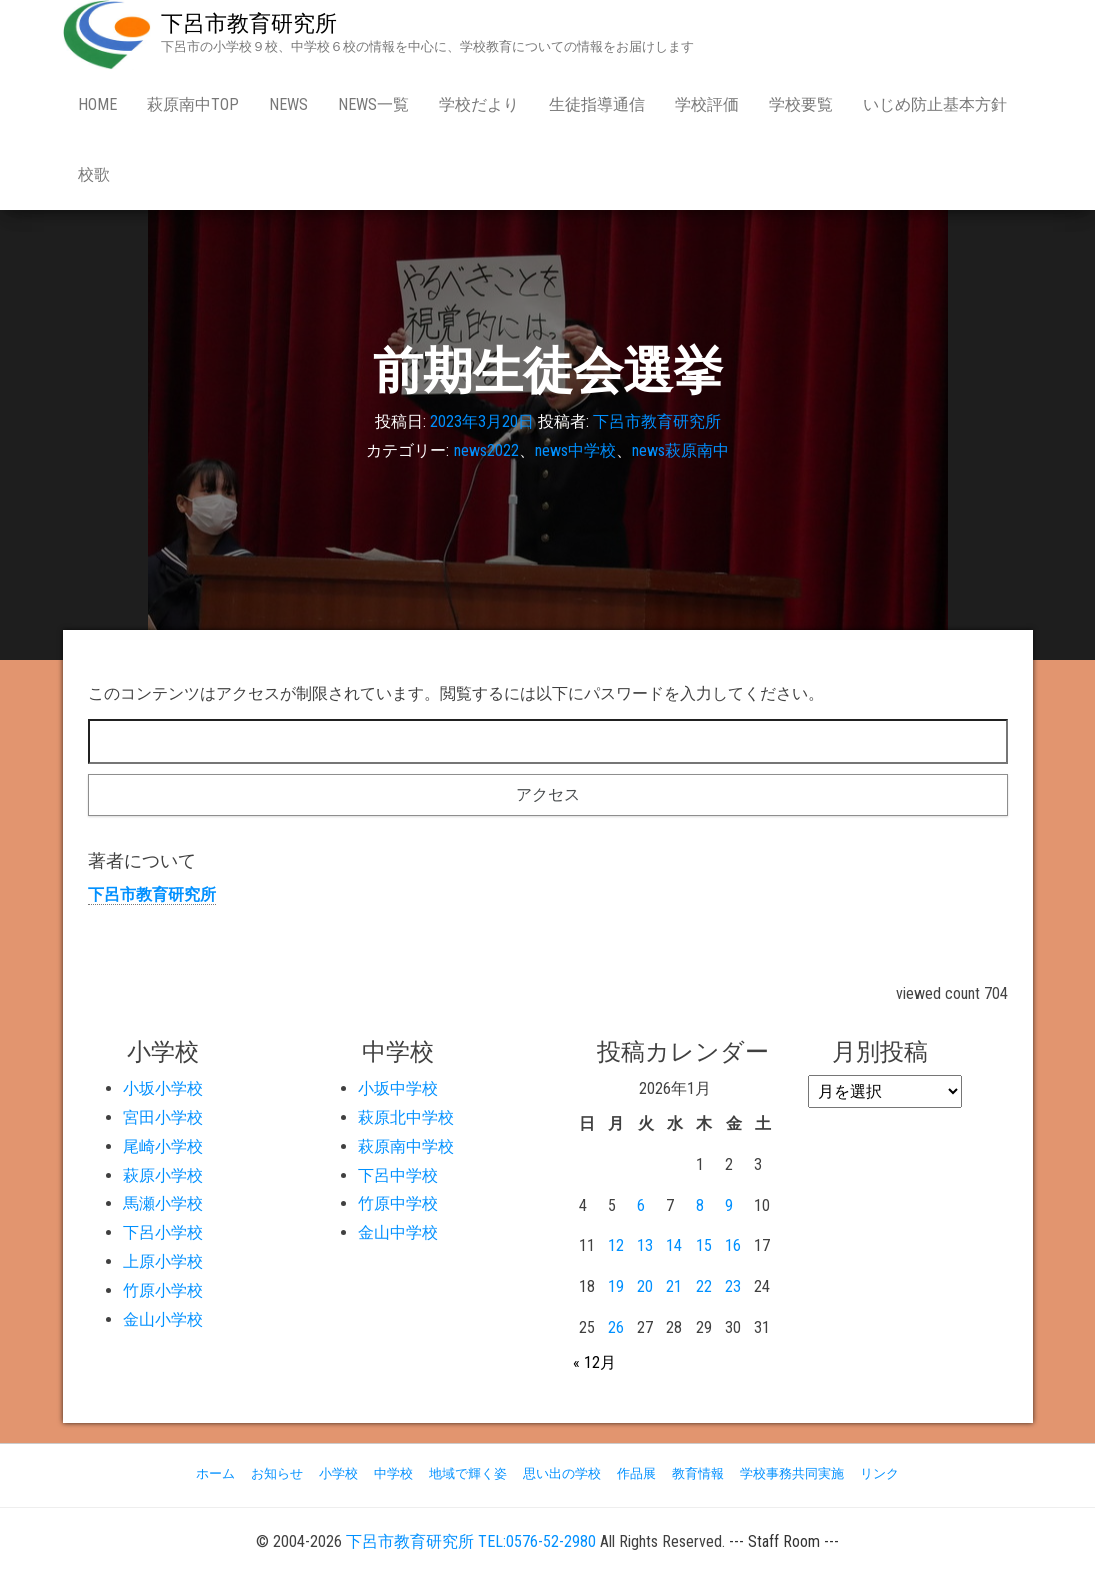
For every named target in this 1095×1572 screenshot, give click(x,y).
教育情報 (698, 1473)
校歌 (94, 174)
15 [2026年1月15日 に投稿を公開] (704, 1245)
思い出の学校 (562, 1473)
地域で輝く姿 (468, 1473)
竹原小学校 (163, 1290)
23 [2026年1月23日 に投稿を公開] (733, 1286)
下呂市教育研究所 (249, 23)
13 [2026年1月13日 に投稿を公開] (645, 1245)
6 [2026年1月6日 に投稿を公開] (641, 1205)
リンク (879, 1473)
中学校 (393, 1473)
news (288, 104)
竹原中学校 (398, 1203)
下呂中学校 (398, 1175)
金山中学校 (398, 1232)
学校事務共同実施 (792, 1473)
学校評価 (707, 104)
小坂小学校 (163, 1088)
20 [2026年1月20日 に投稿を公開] (645, 1286)
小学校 (338, 1473)
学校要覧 (801, 104)
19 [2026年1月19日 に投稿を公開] (616, 1286)
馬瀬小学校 (163, 1203)
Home (97, 104)
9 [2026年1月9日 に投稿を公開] (729, 1205)
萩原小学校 (163, 1175)
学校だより (479, 104)
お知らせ (277, 1473)
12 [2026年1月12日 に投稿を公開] (616, 1245)
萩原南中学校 (406, 1146)
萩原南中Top (193, 104)
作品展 (636, 1473)
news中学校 (575, 450)
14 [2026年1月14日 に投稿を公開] (674, 1245)
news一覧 (373, 104)
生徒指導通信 (597, 104)
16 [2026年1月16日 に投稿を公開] (733, 1245)
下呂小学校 (163, 1232)
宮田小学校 (163, 1117)
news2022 (486, 450)
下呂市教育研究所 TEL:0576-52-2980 (471, 1541)
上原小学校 (163, 1261)
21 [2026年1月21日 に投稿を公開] (674, 1286)
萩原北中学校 (406, 1117)
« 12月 (594, 1362)
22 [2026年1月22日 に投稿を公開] (704, 1286)
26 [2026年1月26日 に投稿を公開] (616, 1327)
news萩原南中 (680, 450)
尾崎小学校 (163, 1146)
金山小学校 (163, 1319)
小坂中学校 (398, 1088)
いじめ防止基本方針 (935, 104)
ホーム (215, 1473)
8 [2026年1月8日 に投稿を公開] (700, 1205)
